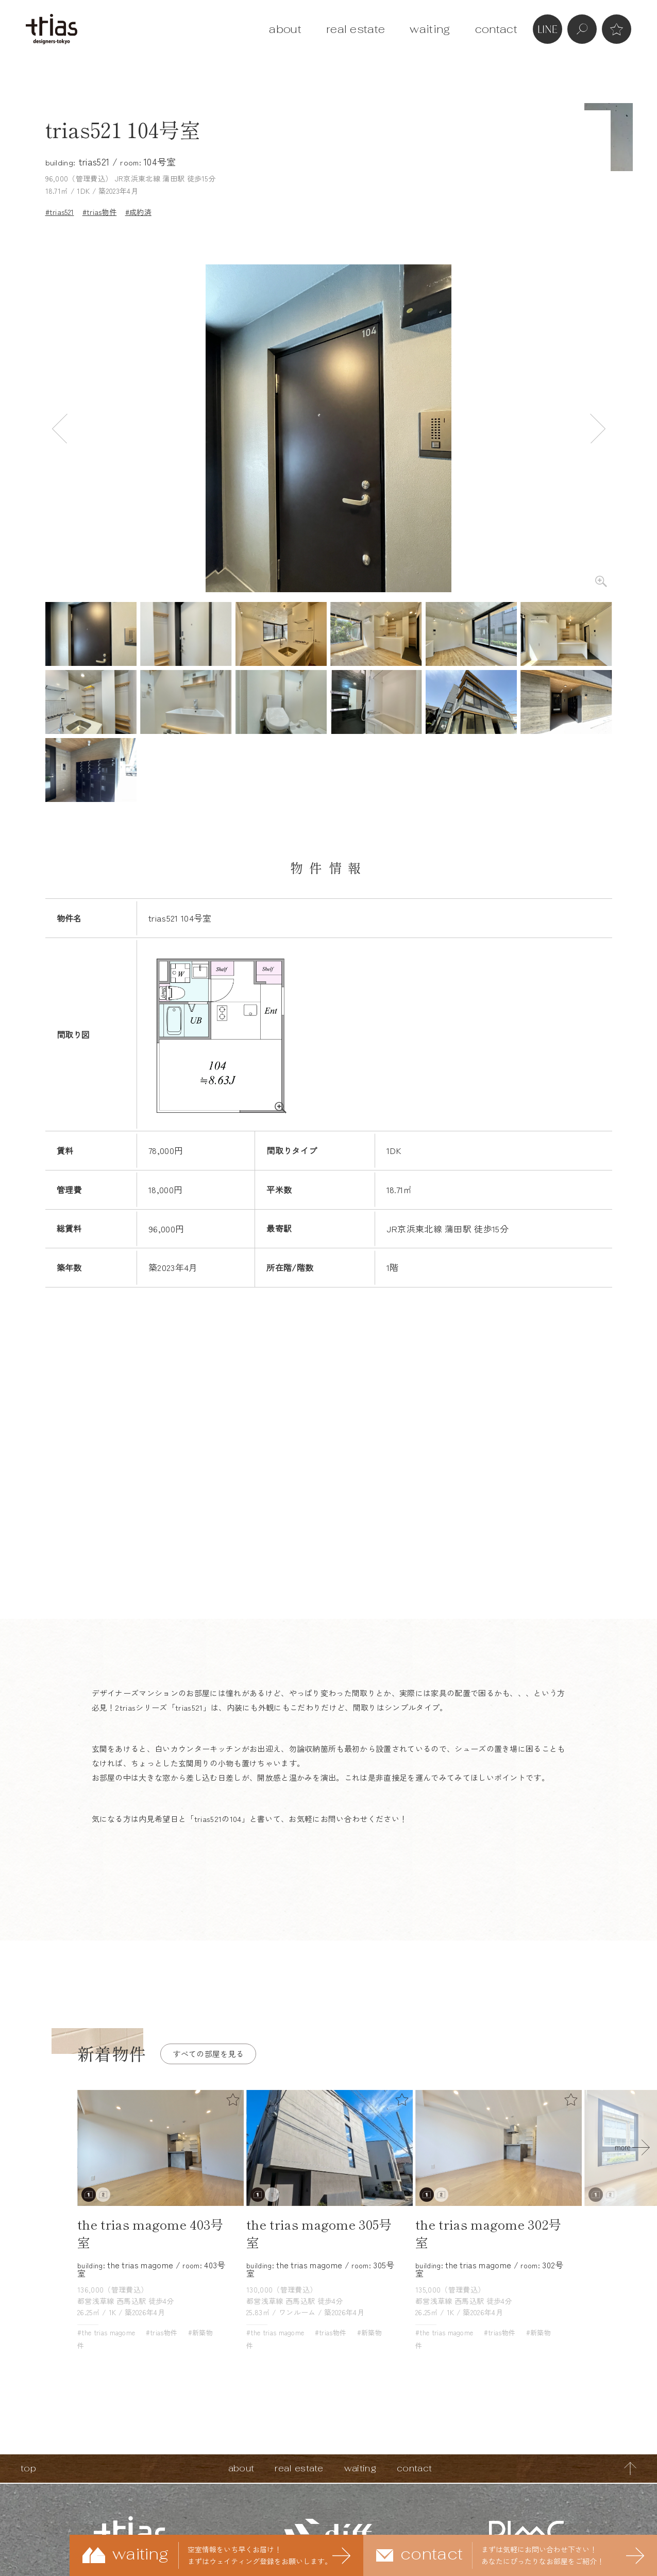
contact (496, 29)
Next (597, 428)
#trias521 (59, 212)
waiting (430, 29)
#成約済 (138, 212)
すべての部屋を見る (208, 2053)
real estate (355, 29)
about (285, 29)
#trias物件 (99, 212)
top (28, 2468)
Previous (60, 428)
